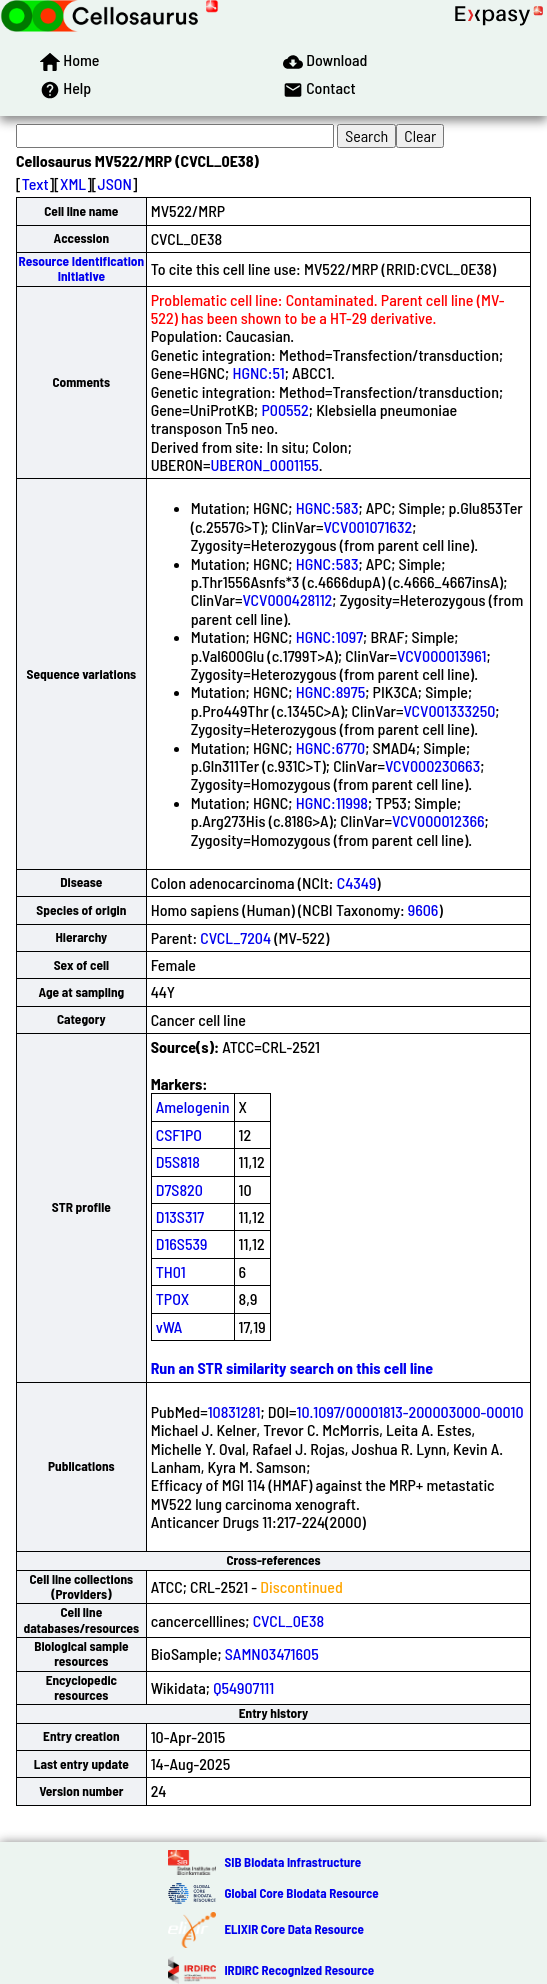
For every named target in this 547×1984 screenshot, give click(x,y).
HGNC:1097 (329, 636)
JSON (115, 183)
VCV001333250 (449, 710)
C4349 (357, 882)
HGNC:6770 (331, 747)
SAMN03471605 (272, 1653)
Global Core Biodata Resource (301, 1893)
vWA (169, 1326)
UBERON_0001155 (264, 464)
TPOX (173, 1298)
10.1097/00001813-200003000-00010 (409, 1411)
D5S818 (178, 1161)
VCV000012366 (438, 820)
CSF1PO (179, 1134)
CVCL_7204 (235, 937)
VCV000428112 (287, 599)
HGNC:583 (327, 507)
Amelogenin (193, 1106)
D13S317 (180, 1216)
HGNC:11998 (332, 802)
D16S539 (182, 1243)
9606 (423, 909)
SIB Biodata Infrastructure (292, 1862)
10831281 (234, 1411)
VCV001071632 (367, 526)
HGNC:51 (258, 372)
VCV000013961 (441, 655)
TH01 (171, 1271)
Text (35, 183)
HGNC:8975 (331, 691)
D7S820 (179, 1189)
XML (73, 183)
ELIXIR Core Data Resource (293, 1929)
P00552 (284, 409)
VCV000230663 (432, 765)
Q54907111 (243, 1687)
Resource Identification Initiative (81, 268)
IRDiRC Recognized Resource (299, 1970)
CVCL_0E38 (289, 1620)
